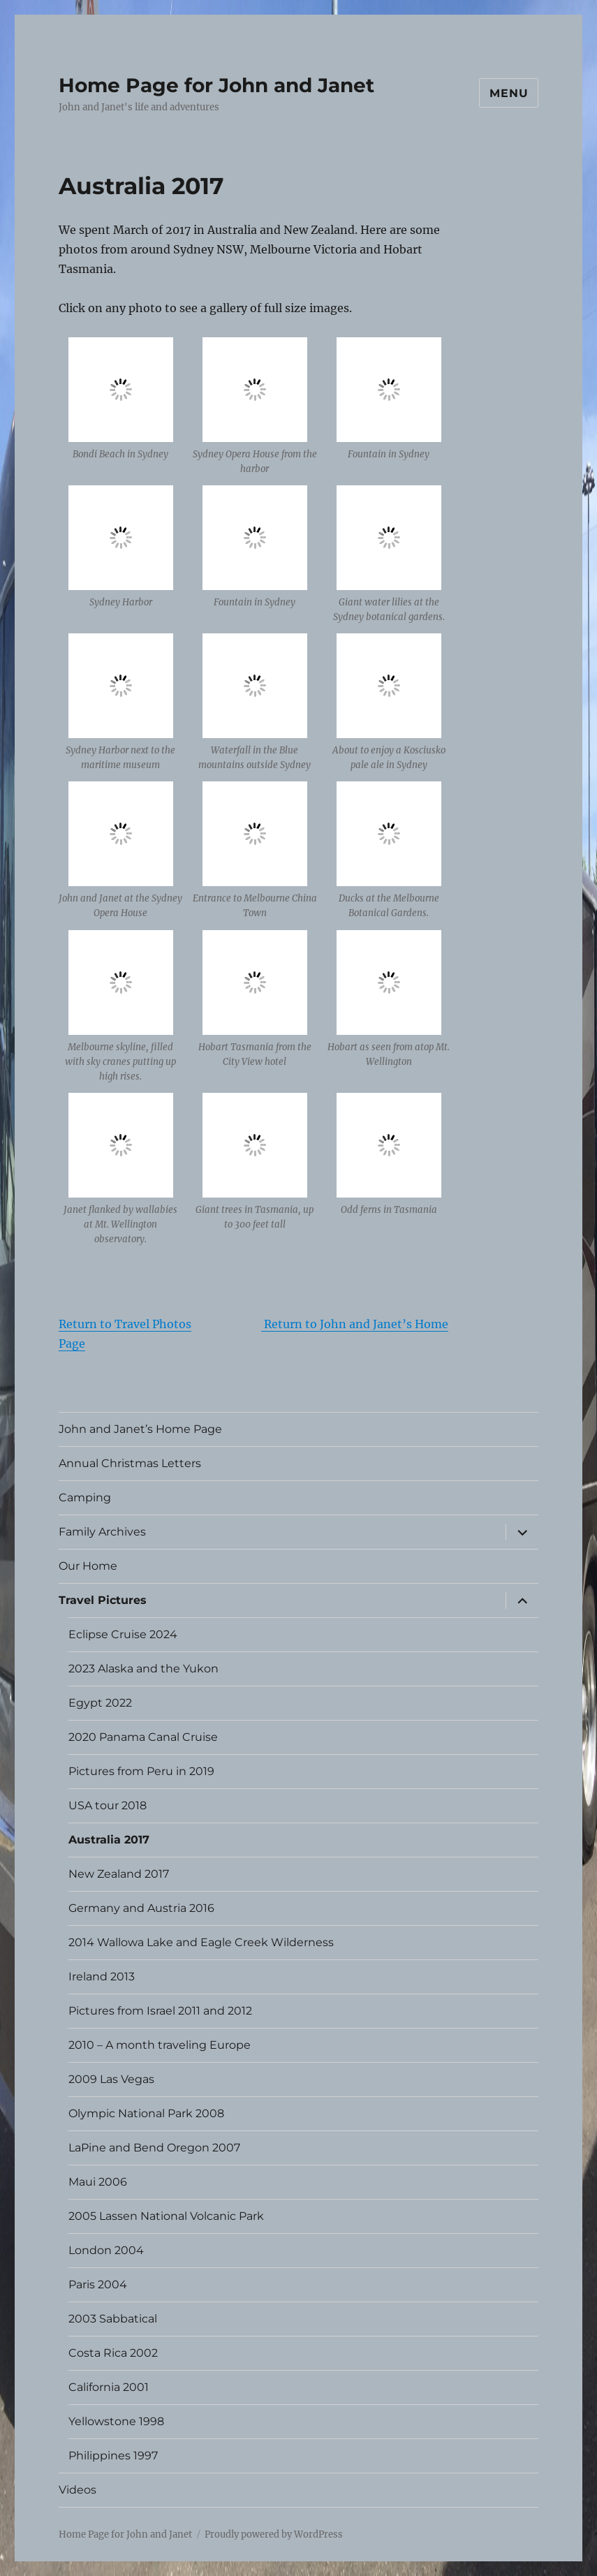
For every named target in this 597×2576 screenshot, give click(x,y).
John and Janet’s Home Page (140, 1429)
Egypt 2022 (100, 1702)
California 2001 (108, 2387)
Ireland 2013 (101, 1976)
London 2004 (106, 2250)
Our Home (88, 1566)
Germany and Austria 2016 (141, 1908)
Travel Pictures (103, 1600)
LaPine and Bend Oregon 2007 (154, 2147)
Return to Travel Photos (125, 1324)
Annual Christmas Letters (130, 1463)
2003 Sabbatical (112, 2318)
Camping (85, 1497)
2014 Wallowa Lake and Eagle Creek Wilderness (201, 1942)
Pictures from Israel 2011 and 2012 (160, 2010)
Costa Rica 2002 (113, 2353)
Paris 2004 (97, 2284)
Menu (508, 93)
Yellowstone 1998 (116, 2421)
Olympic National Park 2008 (146, 2113)
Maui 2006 (97, 2181)
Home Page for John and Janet (216, 85)
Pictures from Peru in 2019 (141, 1771)
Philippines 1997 (113, 2455)
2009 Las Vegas (111, 2079)
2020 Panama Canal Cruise (143, 1737)
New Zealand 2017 (118, 1874)
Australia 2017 (108, 1839)
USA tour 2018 (107, 1805)
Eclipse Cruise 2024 (122, 1634)
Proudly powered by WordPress (274, 2534)
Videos (77, 2489)
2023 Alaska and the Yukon (143, 1668)
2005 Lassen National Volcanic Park (166, 2216)
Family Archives (102, 1531)
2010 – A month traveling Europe (159, 2045)
